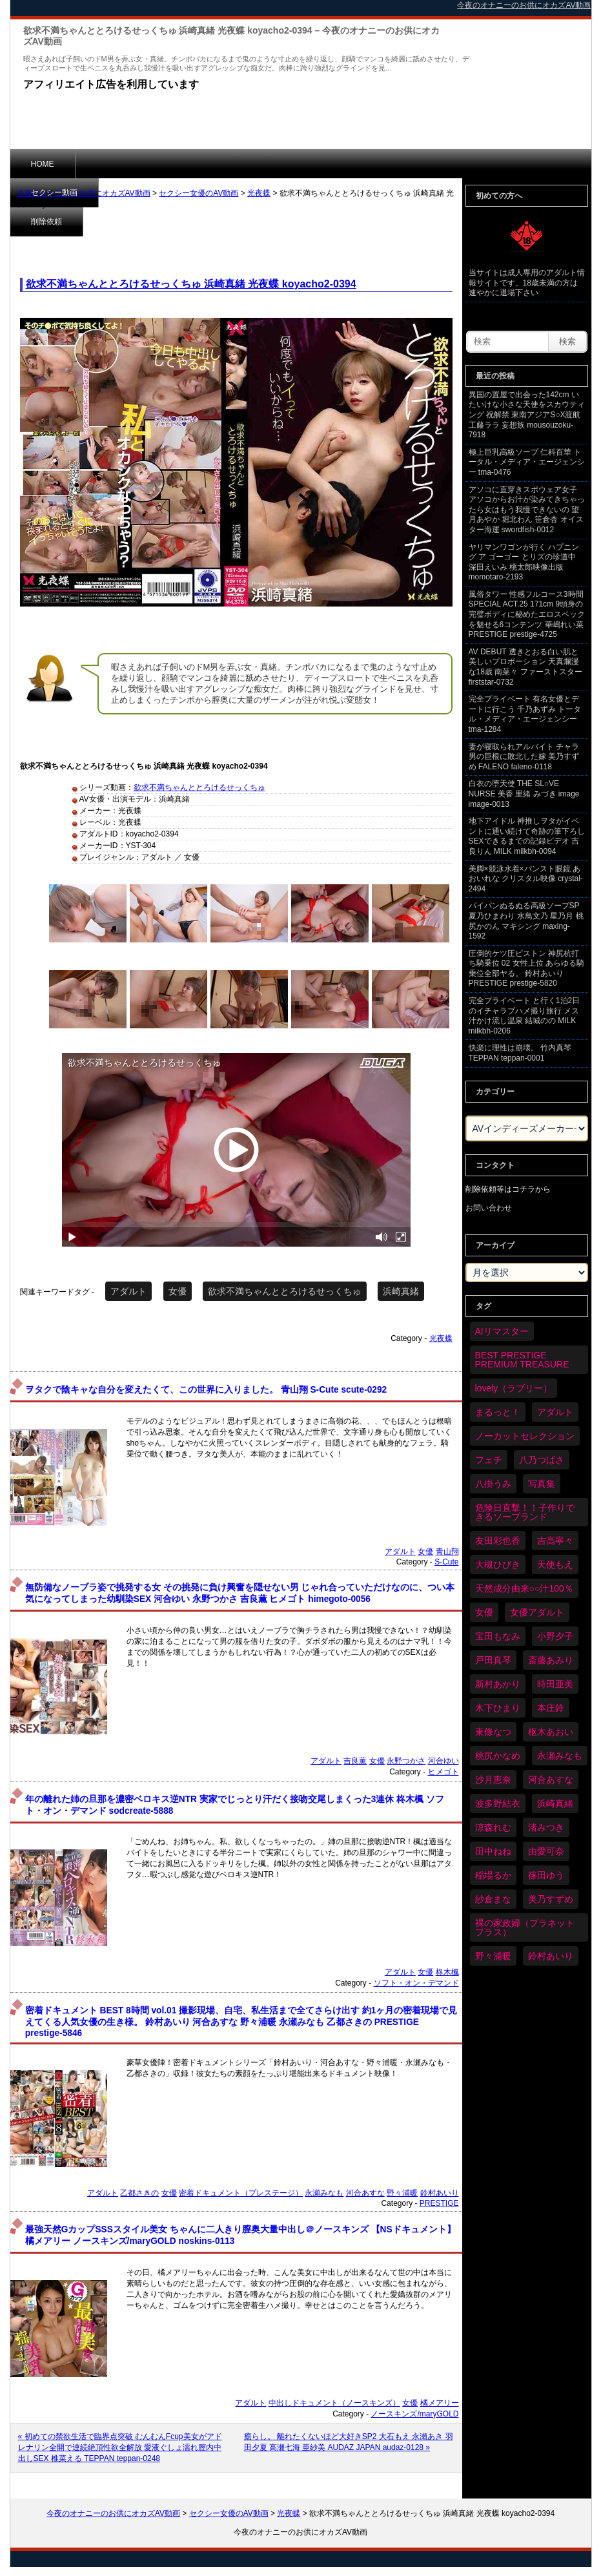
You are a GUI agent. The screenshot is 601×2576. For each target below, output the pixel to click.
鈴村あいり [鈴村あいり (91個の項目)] (550, 1956)
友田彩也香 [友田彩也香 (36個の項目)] (497, 1540)
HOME (42, 164)
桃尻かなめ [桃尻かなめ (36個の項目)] (497, 1755)
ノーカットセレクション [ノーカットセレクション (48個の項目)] (525, 1436)
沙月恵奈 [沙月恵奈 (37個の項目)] (493, 1779)
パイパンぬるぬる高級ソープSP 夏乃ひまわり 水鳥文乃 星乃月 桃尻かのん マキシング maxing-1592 (526, 920)
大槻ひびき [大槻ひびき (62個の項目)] (497, 1564)
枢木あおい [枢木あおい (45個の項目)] (550, 1732)
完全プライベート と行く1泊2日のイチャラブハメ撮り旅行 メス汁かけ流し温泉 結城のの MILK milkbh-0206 (524, 1015)
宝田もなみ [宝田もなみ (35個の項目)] (497, 1636)
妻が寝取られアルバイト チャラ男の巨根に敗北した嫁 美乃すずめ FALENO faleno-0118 (524, 756)
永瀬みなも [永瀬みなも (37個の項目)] (559, 1755)
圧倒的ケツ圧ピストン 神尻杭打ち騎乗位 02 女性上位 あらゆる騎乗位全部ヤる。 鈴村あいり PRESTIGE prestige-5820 (526, 968)
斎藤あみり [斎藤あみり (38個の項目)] (550, 1660)
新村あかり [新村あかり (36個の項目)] (497, 1684)
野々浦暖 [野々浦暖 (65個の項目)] (493, 1956)
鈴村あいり (439, 2192)
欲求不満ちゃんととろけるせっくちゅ (199, 787)
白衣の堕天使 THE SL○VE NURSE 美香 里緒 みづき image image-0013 (524, 793)
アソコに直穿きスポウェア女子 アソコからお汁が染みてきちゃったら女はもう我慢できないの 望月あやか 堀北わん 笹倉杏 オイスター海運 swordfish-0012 (527, 509)
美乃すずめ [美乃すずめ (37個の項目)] (550, 1899)
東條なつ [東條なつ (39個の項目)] (493, 1732)
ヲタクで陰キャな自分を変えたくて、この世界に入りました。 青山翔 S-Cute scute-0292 (206, 1390)
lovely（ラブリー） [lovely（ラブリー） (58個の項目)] (514, 1388)
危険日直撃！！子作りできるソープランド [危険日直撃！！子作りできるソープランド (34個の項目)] (525, 1512)
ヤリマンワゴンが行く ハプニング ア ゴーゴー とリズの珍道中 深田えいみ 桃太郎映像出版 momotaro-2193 (524, 562)
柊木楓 (447, 1972)
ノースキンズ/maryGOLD (414, 2413)
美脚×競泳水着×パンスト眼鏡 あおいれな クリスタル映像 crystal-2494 (526, 878)
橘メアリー (439, 2402)
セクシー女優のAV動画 (198, 193)
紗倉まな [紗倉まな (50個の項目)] (493, 1899)
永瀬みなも (324, 2192)
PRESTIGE (439, 2203)
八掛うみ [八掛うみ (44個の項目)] (493, 1484)
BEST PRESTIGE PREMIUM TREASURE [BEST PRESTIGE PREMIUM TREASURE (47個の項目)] (522, 1359)
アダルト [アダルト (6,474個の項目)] (555, 1412)
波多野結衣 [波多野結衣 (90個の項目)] (497, 1803)
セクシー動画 (119, 163)
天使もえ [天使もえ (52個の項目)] (555, 1564)
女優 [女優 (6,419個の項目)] (484, 1612)
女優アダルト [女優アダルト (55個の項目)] (537, 1612)
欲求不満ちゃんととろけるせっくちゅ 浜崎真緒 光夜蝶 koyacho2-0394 (191, 283)
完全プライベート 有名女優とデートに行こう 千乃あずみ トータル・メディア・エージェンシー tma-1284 (525, 714)
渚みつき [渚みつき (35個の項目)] (546, 1827)
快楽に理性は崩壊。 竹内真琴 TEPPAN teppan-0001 (520, 1053)
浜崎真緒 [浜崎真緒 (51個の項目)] (555, 1803)
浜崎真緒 (401, 1291)
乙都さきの (139, 2192)
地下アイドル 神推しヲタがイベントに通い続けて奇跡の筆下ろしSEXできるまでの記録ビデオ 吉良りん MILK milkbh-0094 (527, 836)
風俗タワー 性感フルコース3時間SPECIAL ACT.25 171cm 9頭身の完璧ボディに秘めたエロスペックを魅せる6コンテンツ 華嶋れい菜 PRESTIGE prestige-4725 (527, 614)
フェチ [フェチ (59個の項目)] (488, 1460)
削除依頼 (200, 163)
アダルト (128, 1291)
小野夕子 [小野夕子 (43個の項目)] (555, 1636)
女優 (177, 1291)
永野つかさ (406, 1760)
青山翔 (447, 1551)
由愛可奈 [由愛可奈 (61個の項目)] (546, 1851)
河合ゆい (443, 1760)
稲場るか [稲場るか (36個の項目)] (493, 1875)
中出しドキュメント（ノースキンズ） (334, 2402)
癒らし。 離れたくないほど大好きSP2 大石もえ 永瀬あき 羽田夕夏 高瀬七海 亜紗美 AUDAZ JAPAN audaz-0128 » (348, 2442)
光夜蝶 (258, 193)
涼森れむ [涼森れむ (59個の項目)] (493, 1827)
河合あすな (365, 2192)
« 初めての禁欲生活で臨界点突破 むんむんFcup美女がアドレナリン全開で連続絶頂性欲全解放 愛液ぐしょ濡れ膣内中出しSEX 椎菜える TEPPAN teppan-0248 (120, 2447)
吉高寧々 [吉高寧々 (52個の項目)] (555, 1540)
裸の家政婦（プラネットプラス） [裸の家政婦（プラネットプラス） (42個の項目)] (525, 1927)
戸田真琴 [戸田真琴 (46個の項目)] (493, 1660)
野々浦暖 (402, 2192)
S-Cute (446, 1561)
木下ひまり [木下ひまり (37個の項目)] (497, 1708)
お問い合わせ (488, 1207)
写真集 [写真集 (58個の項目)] (541, 1484)
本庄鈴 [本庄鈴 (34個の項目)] (550, 1708)
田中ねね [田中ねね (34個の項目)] (493, 1851)
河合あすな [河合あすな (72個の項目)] (550, 1779)
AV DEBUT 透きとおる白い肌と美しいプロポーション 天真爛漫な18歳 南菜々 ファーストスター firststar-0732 (525, 667)
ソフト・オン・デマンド (416, 1983)
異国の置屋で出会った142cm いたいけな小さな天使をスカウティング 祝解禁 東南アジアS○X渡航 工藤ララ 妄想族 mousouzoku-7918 (527, 414)
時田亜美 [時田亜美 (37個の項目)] (555, 1684)
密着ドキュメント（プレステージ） (241, 2192)
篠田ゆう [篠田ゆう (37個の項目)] (546, 1875)
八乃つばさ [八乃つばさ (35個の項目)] (541, 1460)
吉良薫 (355, 1760)
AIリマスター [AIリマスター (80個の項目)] (502, 1331)
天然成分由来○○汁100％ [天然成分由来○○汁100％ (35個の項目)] (524, 1588)
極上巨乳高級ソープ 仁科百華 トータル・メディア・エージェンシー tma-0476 (527, 462)
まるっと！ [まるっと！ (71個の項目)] (497, 1412)
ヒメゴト (443, 1771)
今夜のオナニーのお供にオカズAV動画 (83, 193)
